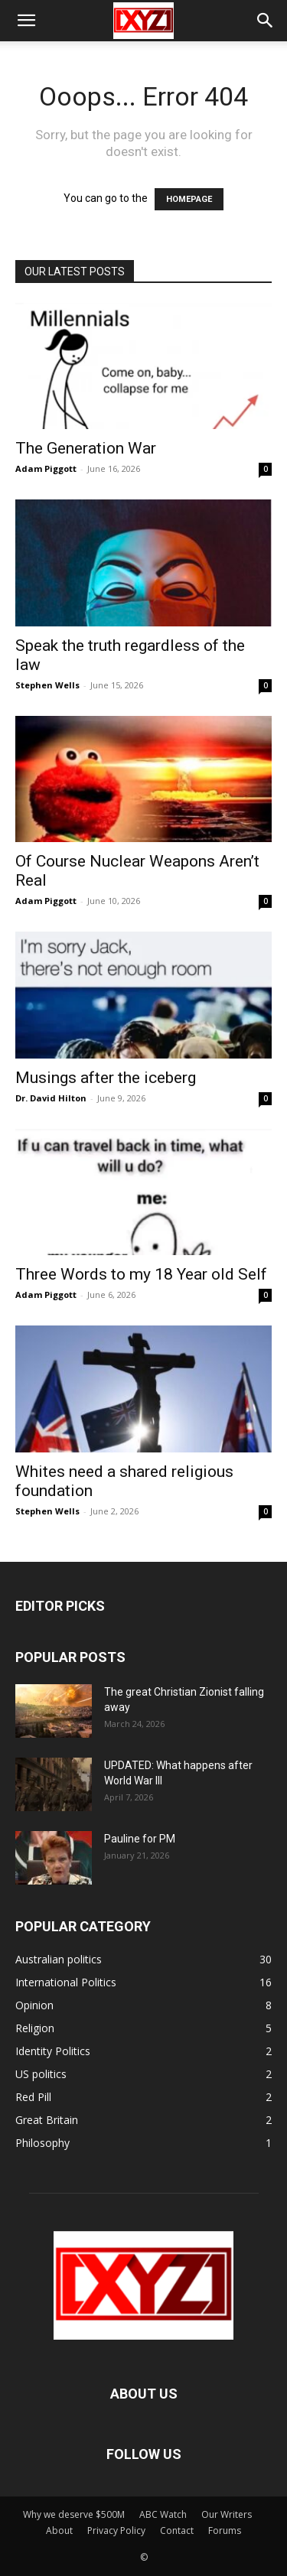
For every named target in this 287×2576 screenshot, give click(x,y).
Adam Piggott (46, 468)
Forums (224, 2530)
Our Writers (226, 2514)
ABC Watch (163, 2514)
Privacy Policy (116, 2530)
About (59, 2530)
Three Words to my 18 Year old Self (141, 1274)
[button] (26, 20)
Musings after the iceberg (105, 1077)
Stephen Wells (47, 685)
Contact (177, 2530)
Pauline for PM (139, 1839)
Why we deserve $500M (74, 2514)
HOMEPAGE (189, 199)
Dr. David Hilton (50, 1098)
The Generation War (85, 448)
